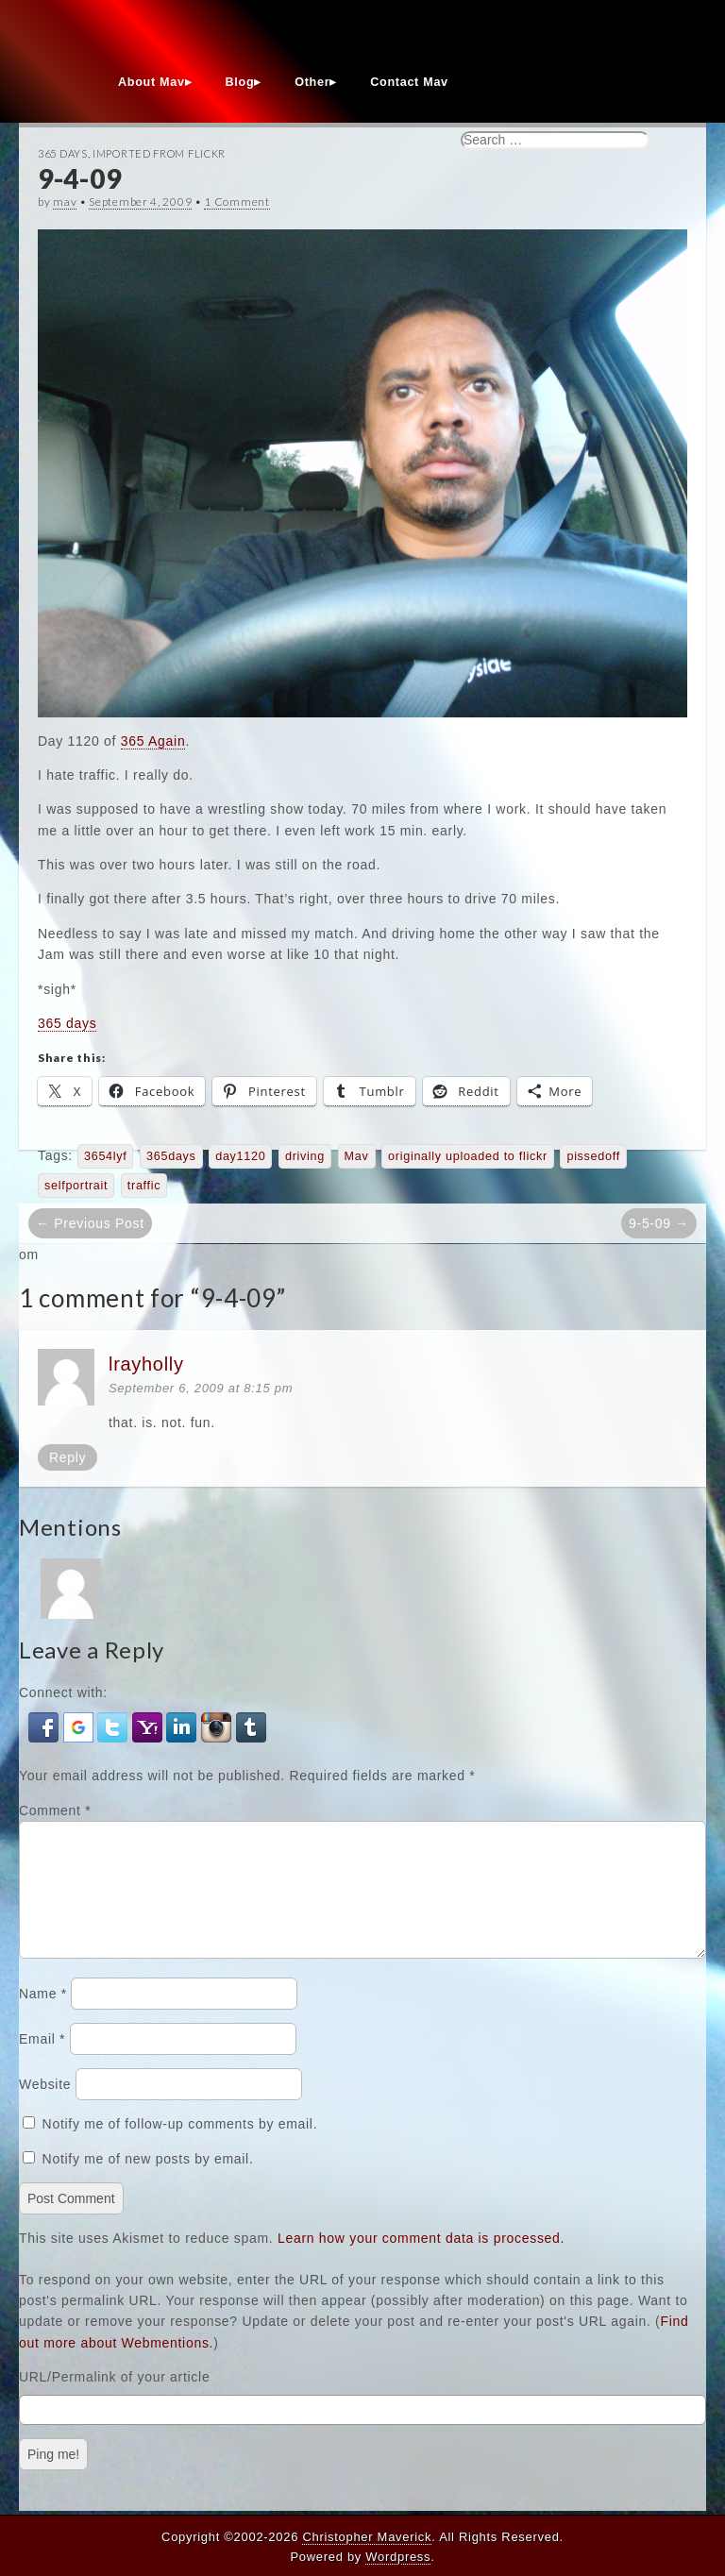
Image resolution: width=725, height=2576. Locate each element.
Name (43, 2016)
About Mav (151, 82)
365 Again (153, 741)
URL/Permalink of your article (114, 2399)
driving (305, 1156)
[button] (45, 1726)
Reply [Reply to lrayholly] (67, 1457)
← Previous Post (90, 1223)
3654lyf (105, 1156)
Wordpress (397, 2557)
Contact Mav (409, 82)
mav (64, 201)
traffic (143, 1185)
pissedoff (592, 1156)
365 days (67, 1023)
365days (171, 1156)
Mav (357, 1156)
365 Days (63, 153)
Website (45, 2106)
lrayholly (146, 1364)
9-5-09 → (659, 1223)
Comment (55, 1810)
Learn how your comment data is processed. (421, 2260)
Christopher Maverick (366, 2537)
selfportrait (76, 1185)
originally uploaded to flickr (468, 1156)
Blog (240, 82)
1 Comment (236, 201)
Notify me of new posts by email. (148, 2181)
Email (42, 2061)
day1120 (240, 1156)
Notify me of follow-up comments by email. (180, 2146)
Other (312, 82)
